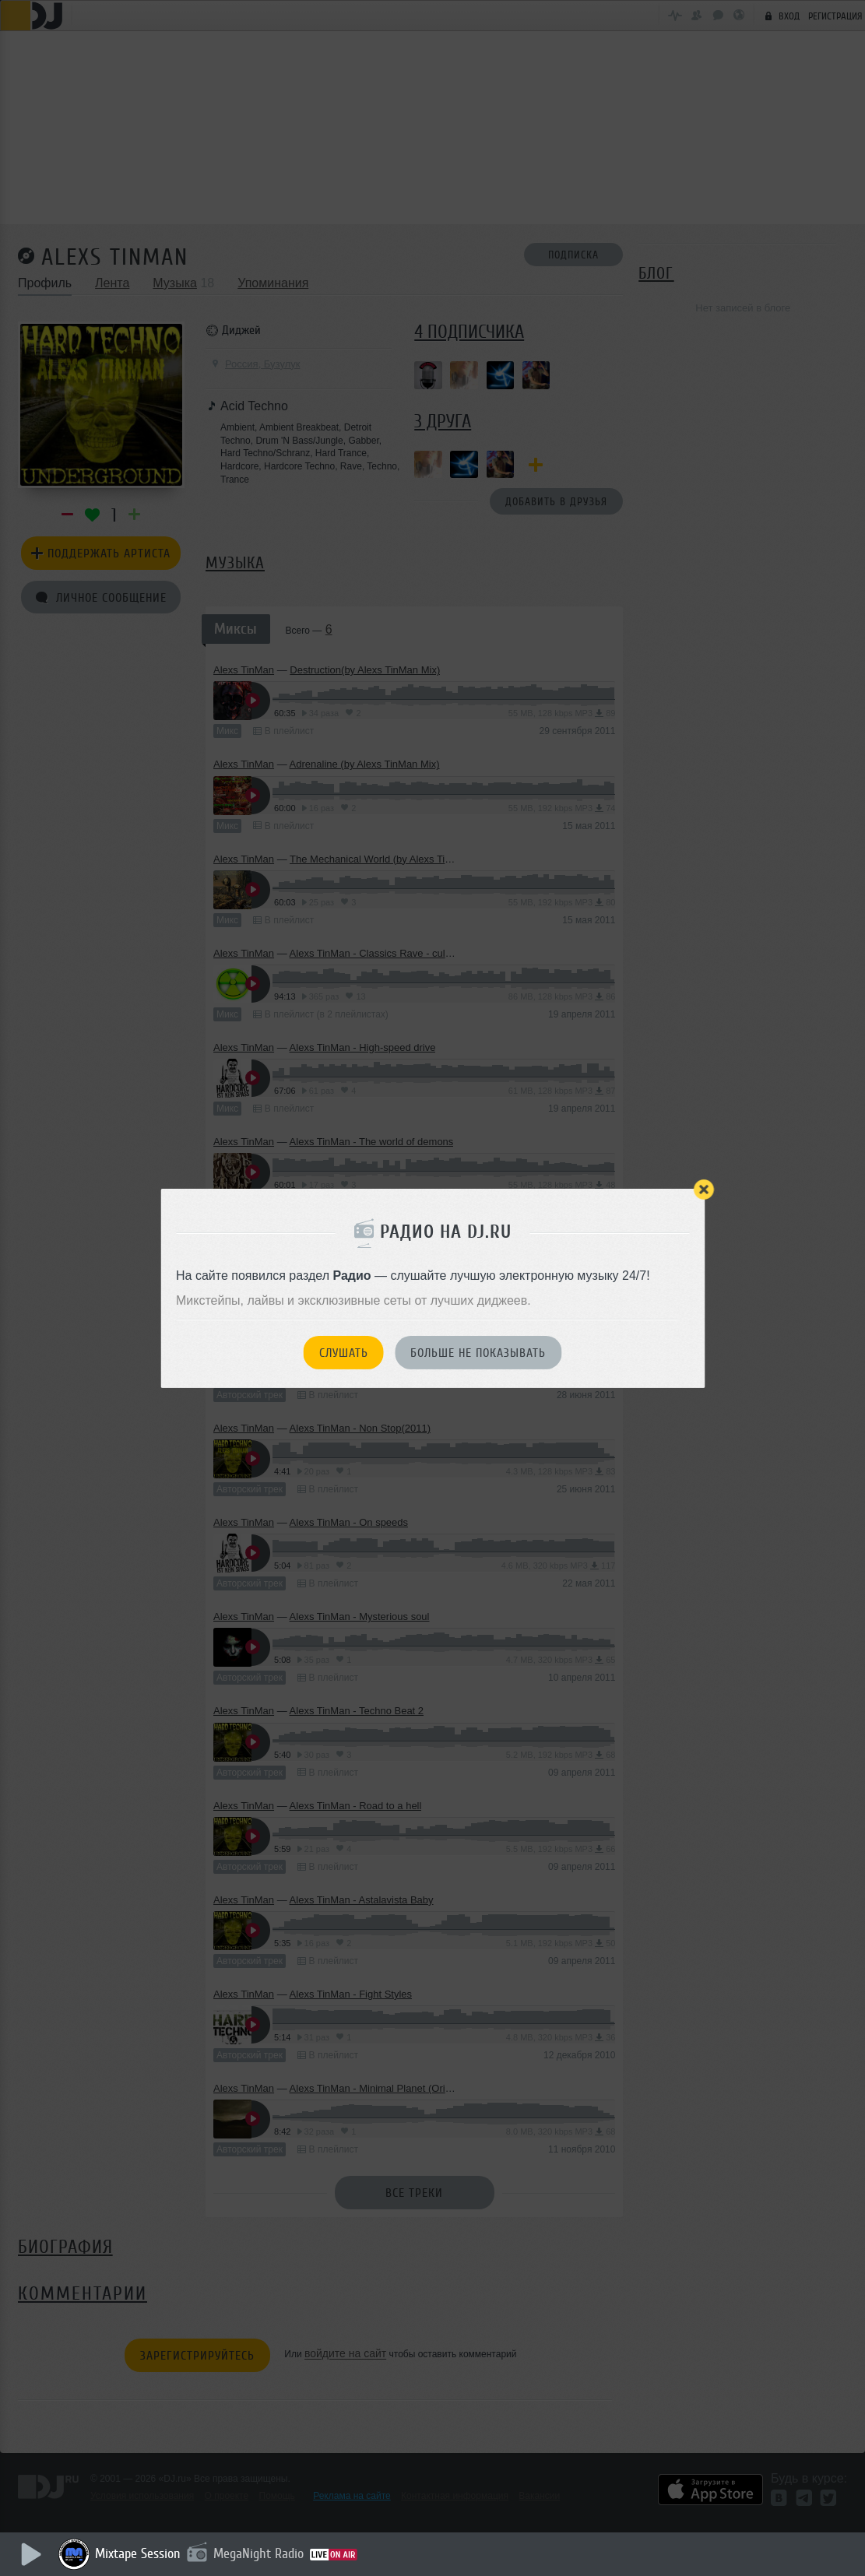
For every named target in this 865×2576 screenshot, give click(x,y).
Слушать (343, 1353)
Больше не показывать (478, 1353)
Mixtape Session (138, 2553)
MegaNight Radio (258, 2553)
